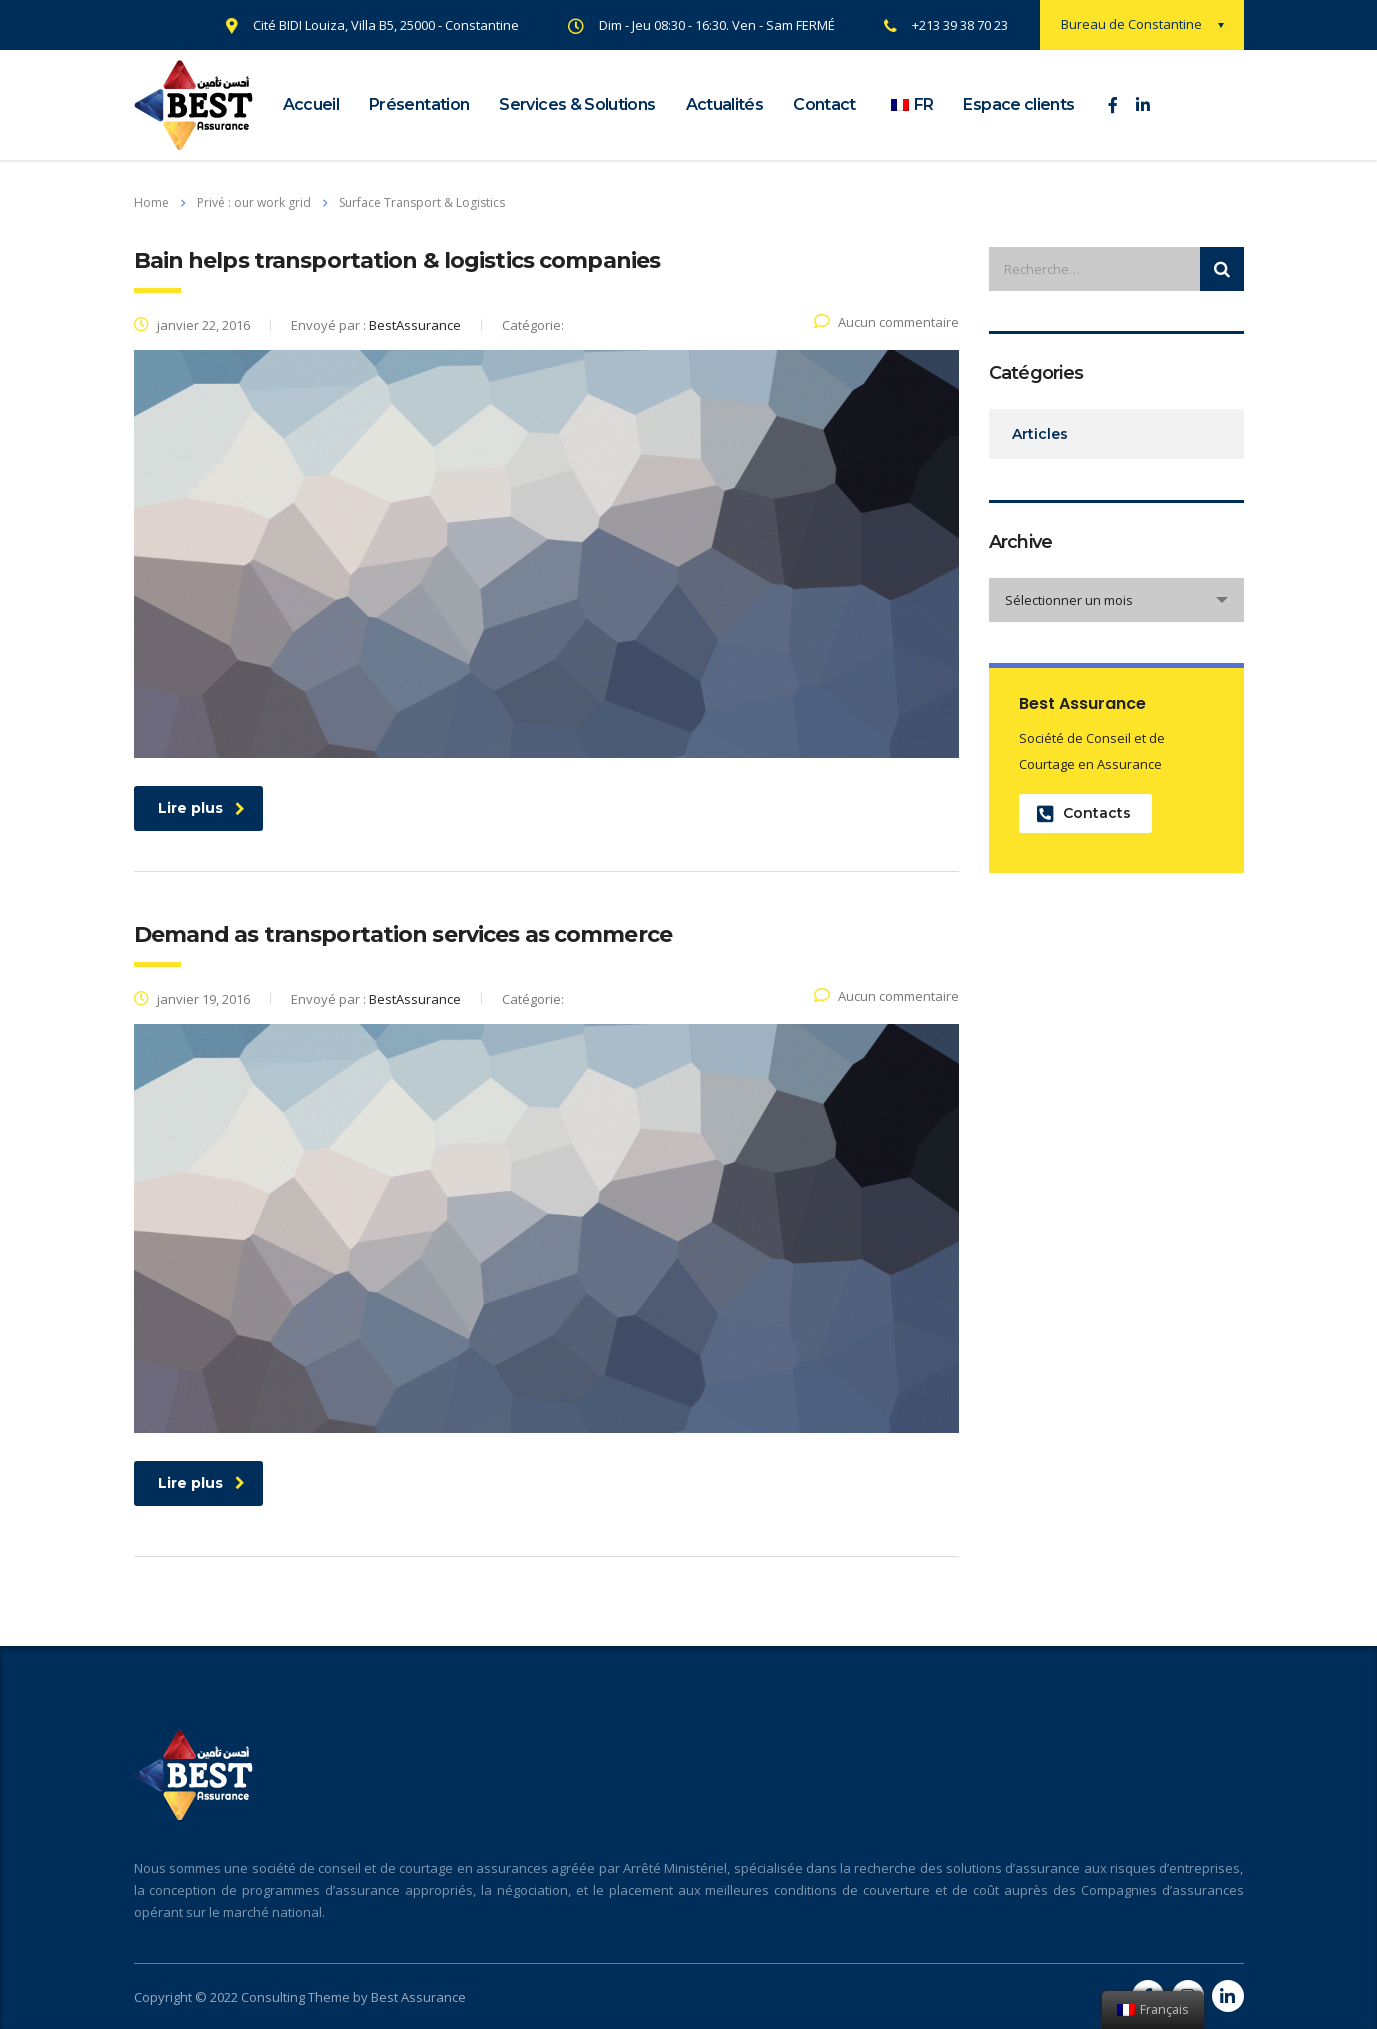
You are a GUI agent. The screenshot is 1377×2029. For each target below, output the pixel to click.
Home (151, 202)
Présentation (419, 104)
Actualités (725, 104)
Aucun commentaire (886, 322)
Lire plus (201, 808)
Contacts (1084, 813)
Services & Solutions (577, 104)
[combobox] (1116, 600)
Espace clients (1018, 104)
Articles (1040, 434)
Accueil (311, 104)
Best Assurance (418, 1997)
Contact (824, 104)
